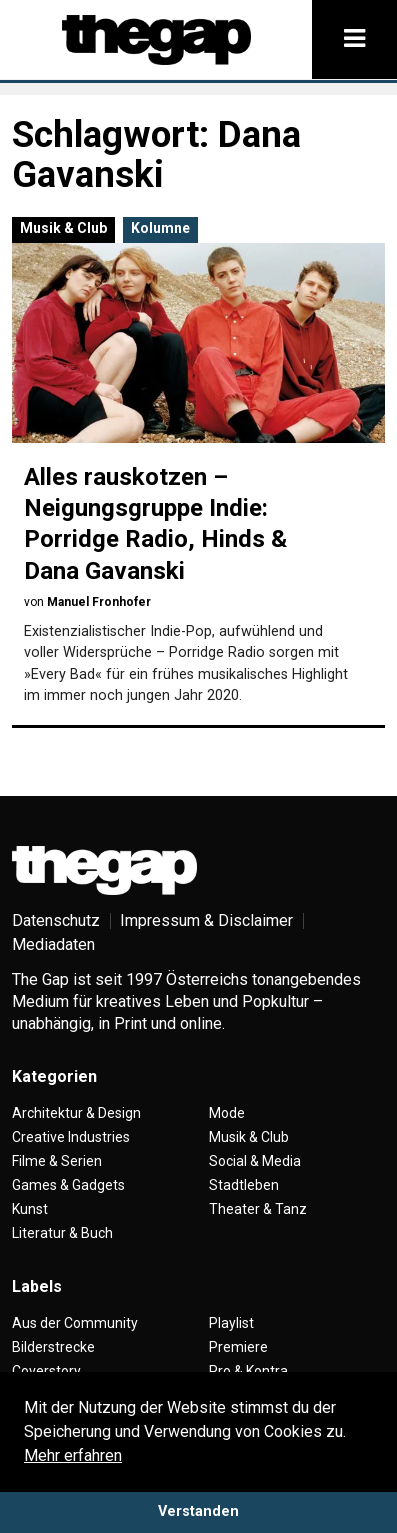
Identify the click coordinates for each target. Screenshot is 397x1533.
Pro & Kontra (248, 1371)
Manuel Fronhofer (99, 602)
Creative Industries (71, 1137)
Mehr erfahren (73, 1455)
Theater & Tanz (258, 1209)
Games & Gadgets (68, 1185)
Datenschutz (56, 920)
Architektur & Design (76, 1113)
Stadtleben (244, 1185)
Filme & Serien (57, 1161)
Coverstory (46, 1371)
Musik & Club (63, 228)
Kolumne (160, 228)
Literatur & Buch (62, 1233)
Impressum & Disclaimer (206, 920)
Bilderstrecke (53, 1347)
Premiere (238, 1347)
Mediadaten (53, 944)
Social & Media (255, 1161)
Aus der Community (75, 1323)
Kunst (30, 1209)
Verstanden (198, 1511)
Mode (227, 1113)
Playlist (231, 1323)
